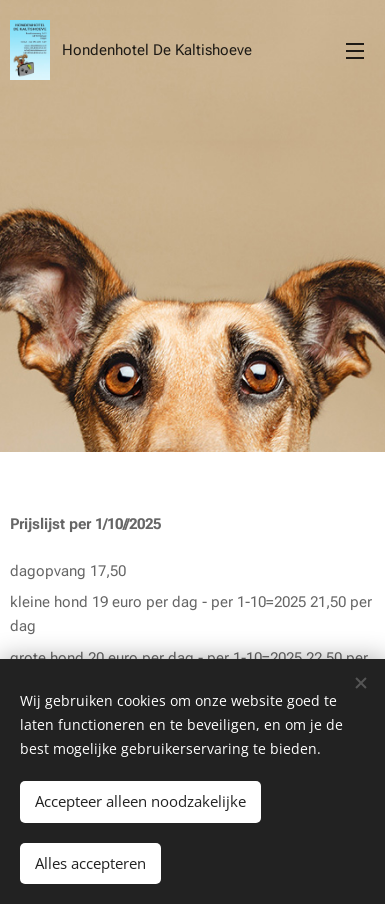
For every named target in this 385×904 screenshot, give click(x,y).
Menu (355, 51)
